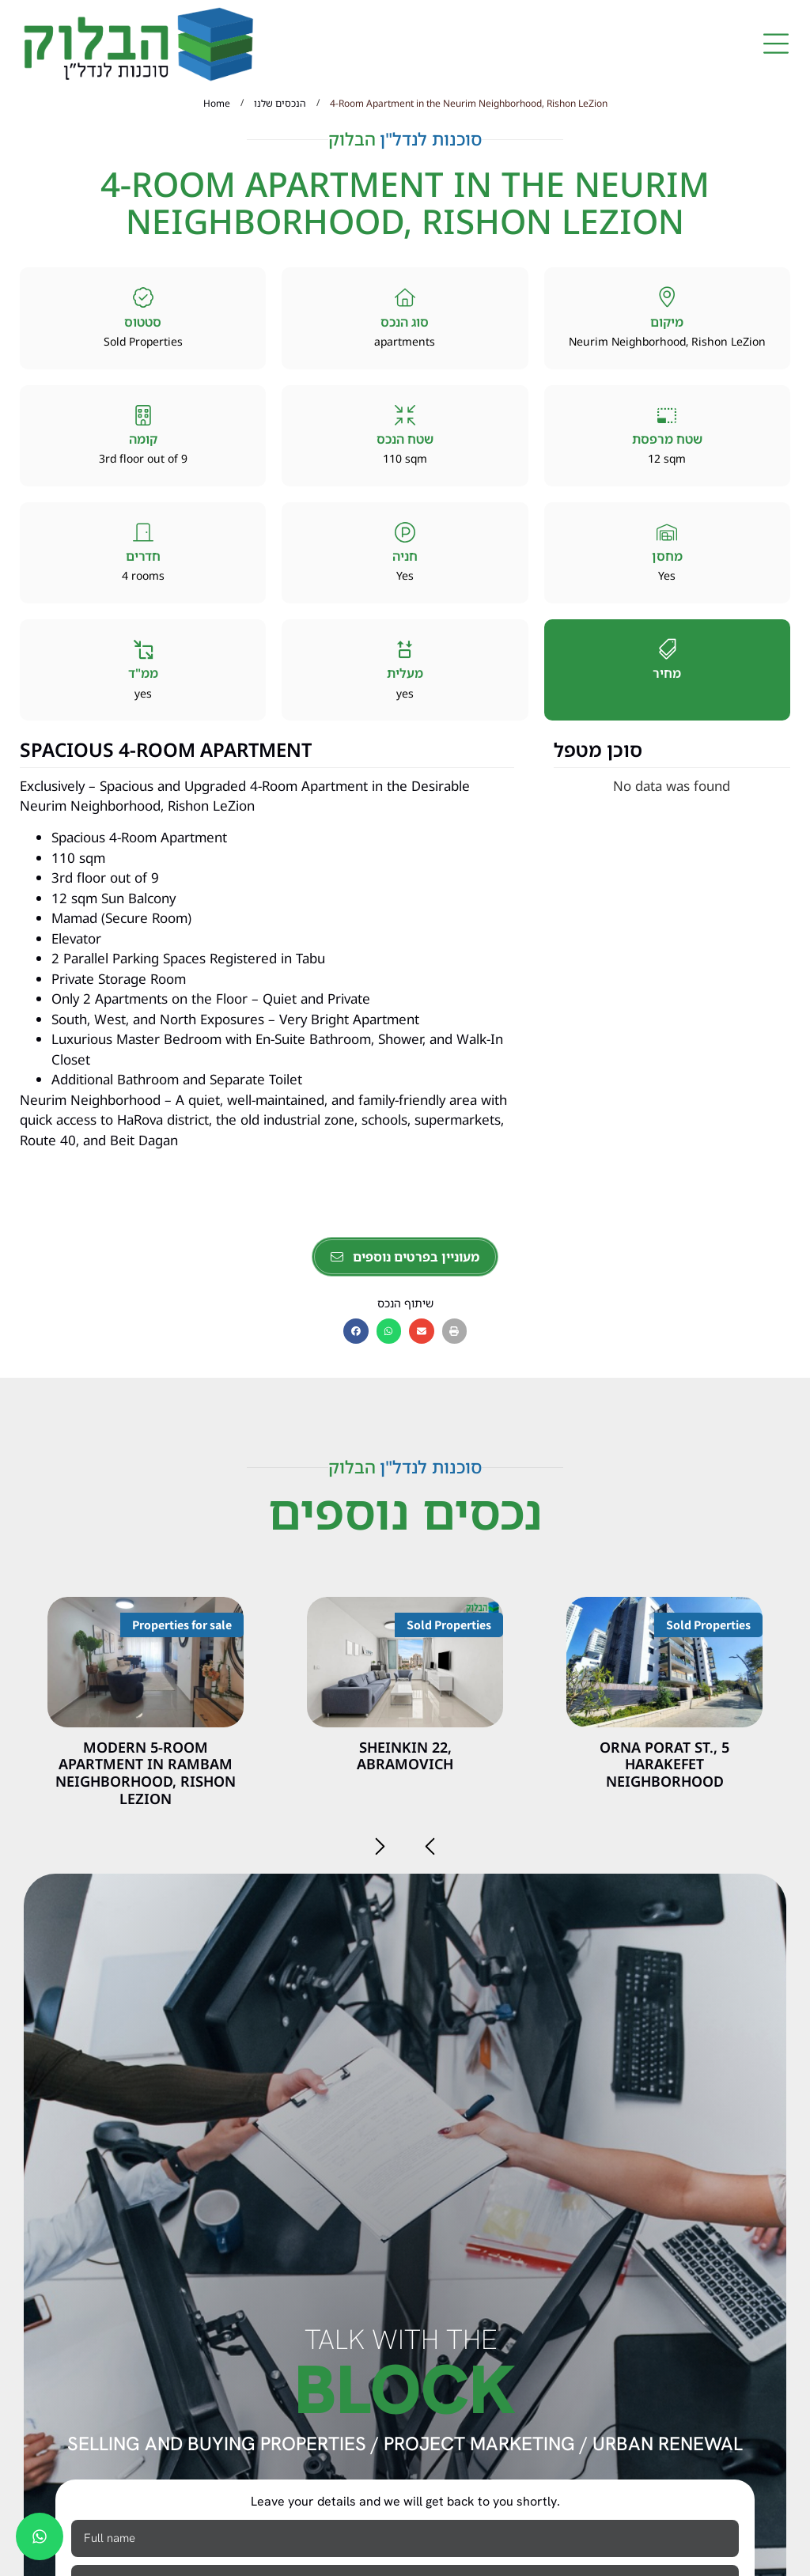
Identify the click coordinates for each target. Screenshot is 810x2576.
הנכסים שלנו (280, 103)
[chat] (39, 2536)
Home (216, 103)
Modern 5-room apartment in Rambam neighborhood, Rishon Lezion (145, 1773)
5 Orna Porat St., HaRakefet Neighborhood (664, 1764)
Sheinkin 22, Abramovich (405, 1756)
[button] (776, 44)
